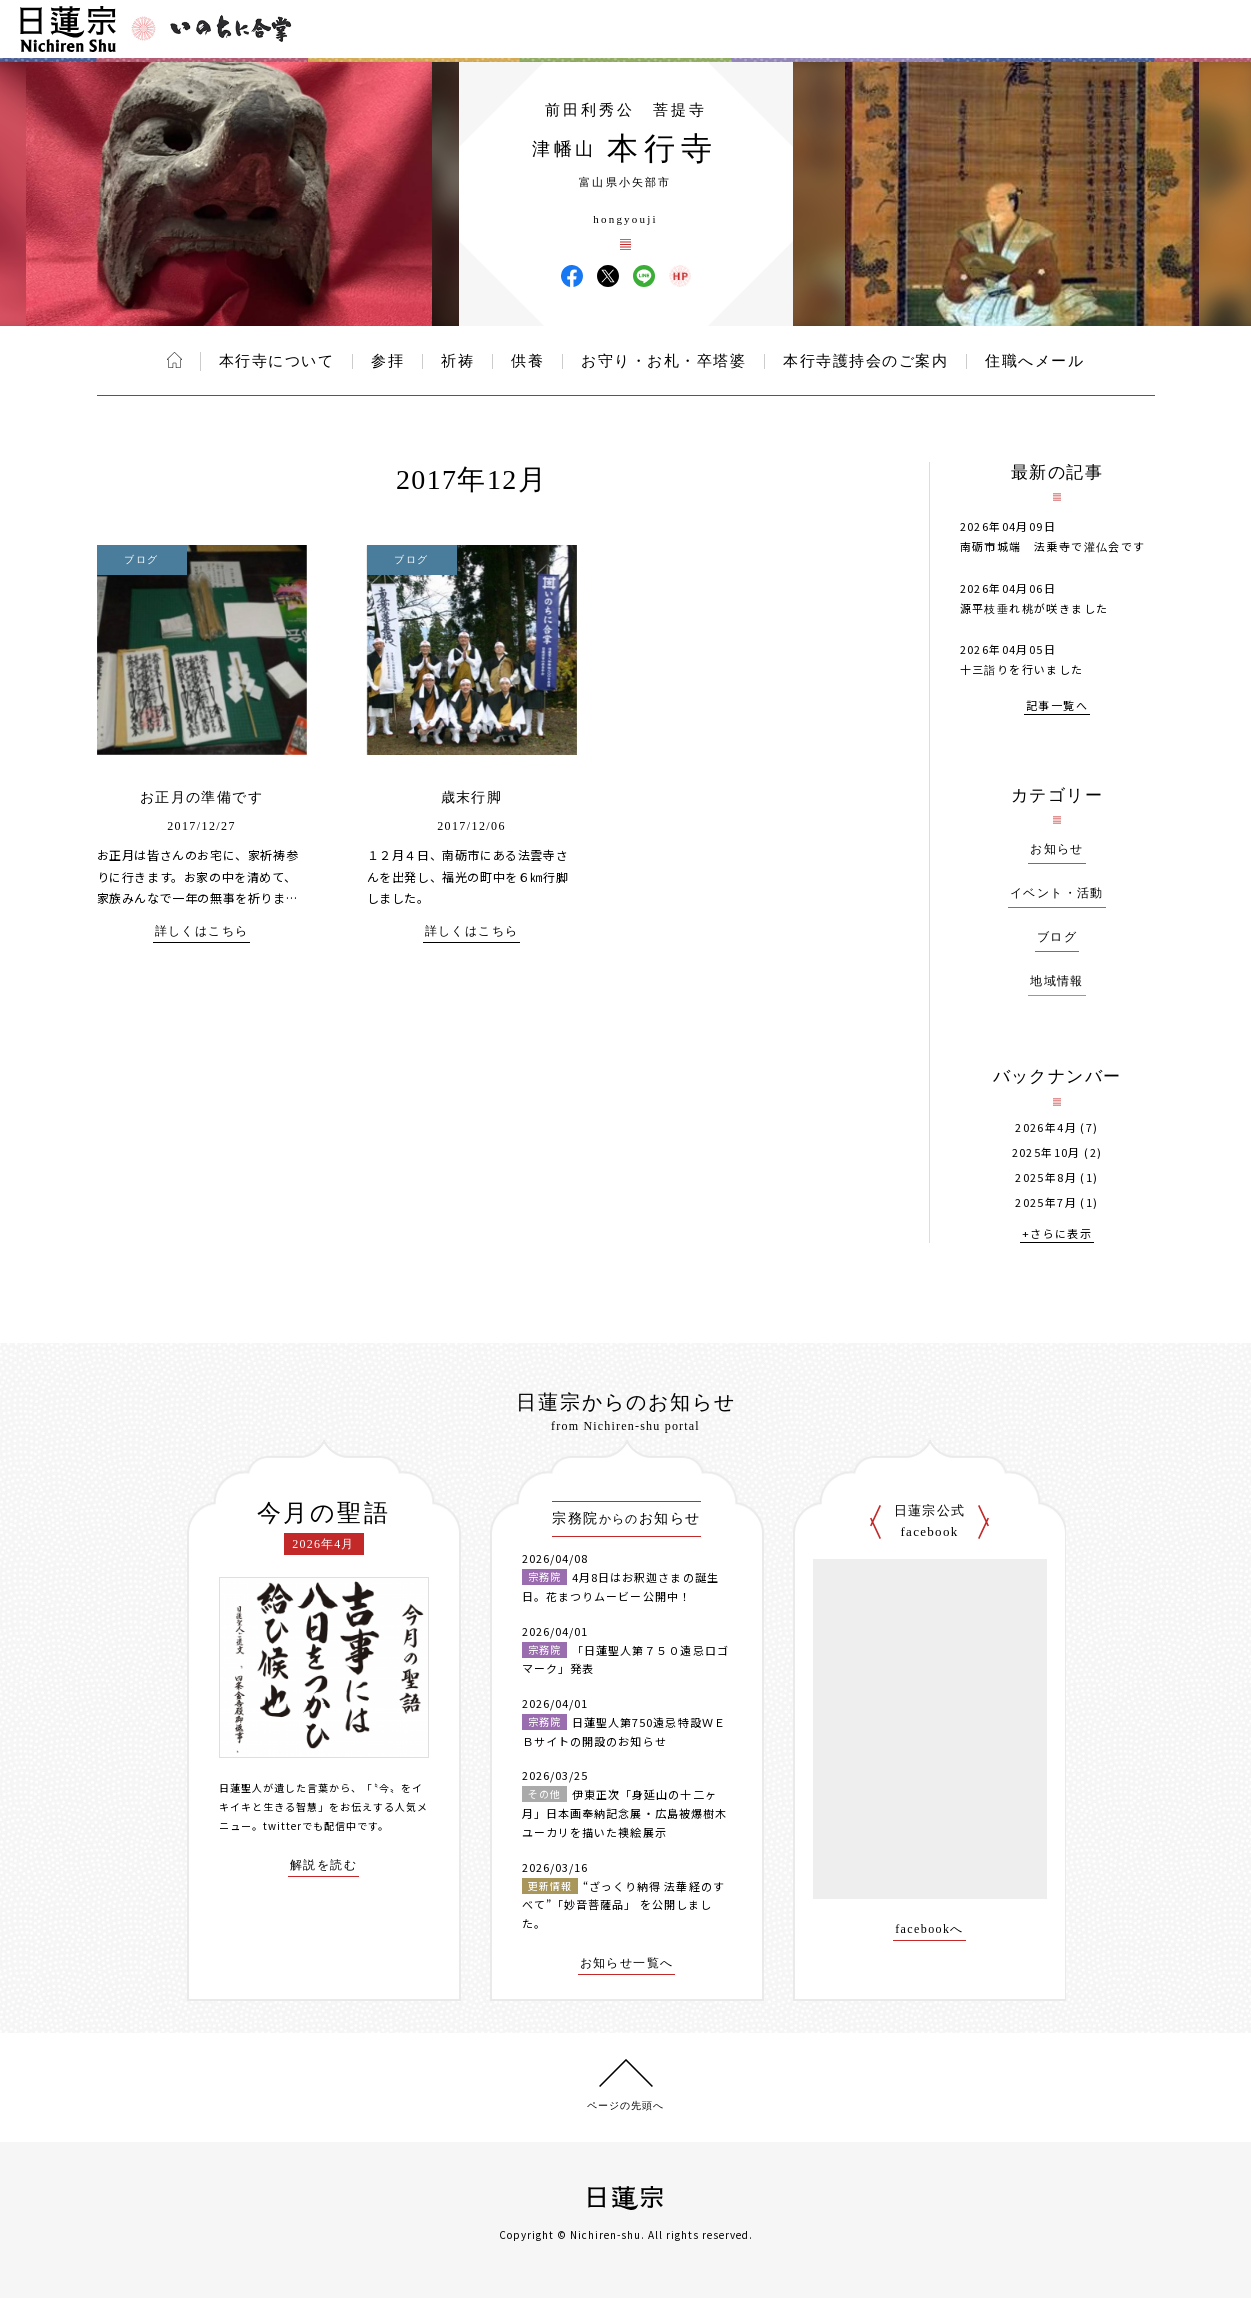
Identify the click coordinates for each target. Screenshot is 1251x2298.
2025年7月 (1046, 1202)
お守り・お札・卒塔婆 (663, 361)
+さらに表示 (1057, 1234)
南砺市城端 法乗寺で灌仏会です (1053, 546)
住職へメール (1034, 361)
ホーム (174, 360)
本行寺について (277, 361)
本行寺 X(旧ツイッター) (608, 276)
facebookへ (929, 1929)
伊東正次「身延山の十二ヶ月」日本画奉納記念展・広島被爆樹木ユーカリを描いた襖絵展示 (625, 1812)
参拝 (387, 361)
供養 (527, 361)
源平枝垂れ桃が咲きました (1034, 608)
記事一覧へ (1057, 706)
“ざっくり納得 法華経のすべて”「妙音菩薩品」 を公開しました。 (623, 1904)
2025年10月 (1046, 1152)
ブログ (1057, 937)
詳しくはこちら (202, 931)
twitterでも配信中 (310, 1825)
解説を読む (323, 1865)
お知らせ (1057, 849)
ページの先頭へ (625, 2105)
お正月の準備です (201, 797)
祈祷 (457, 361)
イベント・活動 (1057, 893)
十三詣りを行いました (1022, 669)
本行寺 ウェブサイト (680, 276)
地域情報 (1057, 981)
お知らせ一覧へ (627, 1963)
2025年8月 (1046, 1177)
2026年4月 (1046, 1127)
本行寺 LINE (644, 276)
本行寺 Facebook (572, 276)
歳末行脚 (472, 797)
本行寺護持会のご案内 (865, 361)
